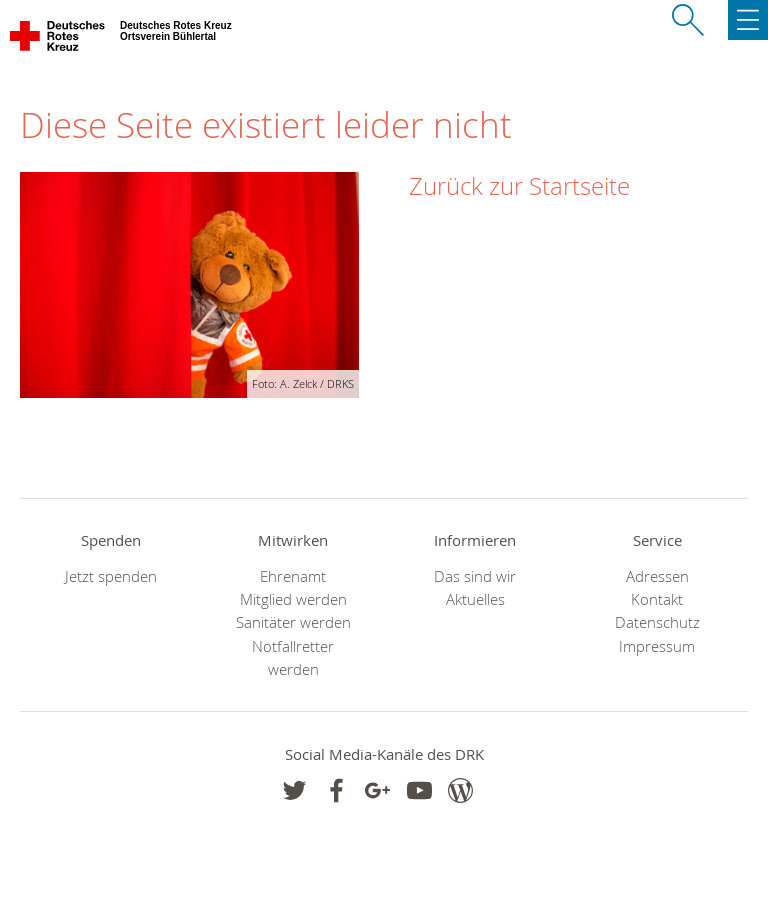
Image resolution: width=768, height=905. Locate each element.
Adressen (657, 576)
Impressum (657, 646)
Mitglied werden (293, 599)
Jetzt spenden (111, 576)
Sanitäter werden (293, 622)
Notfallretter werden (293, 658)
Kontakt (657, 599)
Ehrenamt (293, 576)
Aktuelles (475, 599)
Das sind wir (475, 576)
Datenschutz (657, 622)
